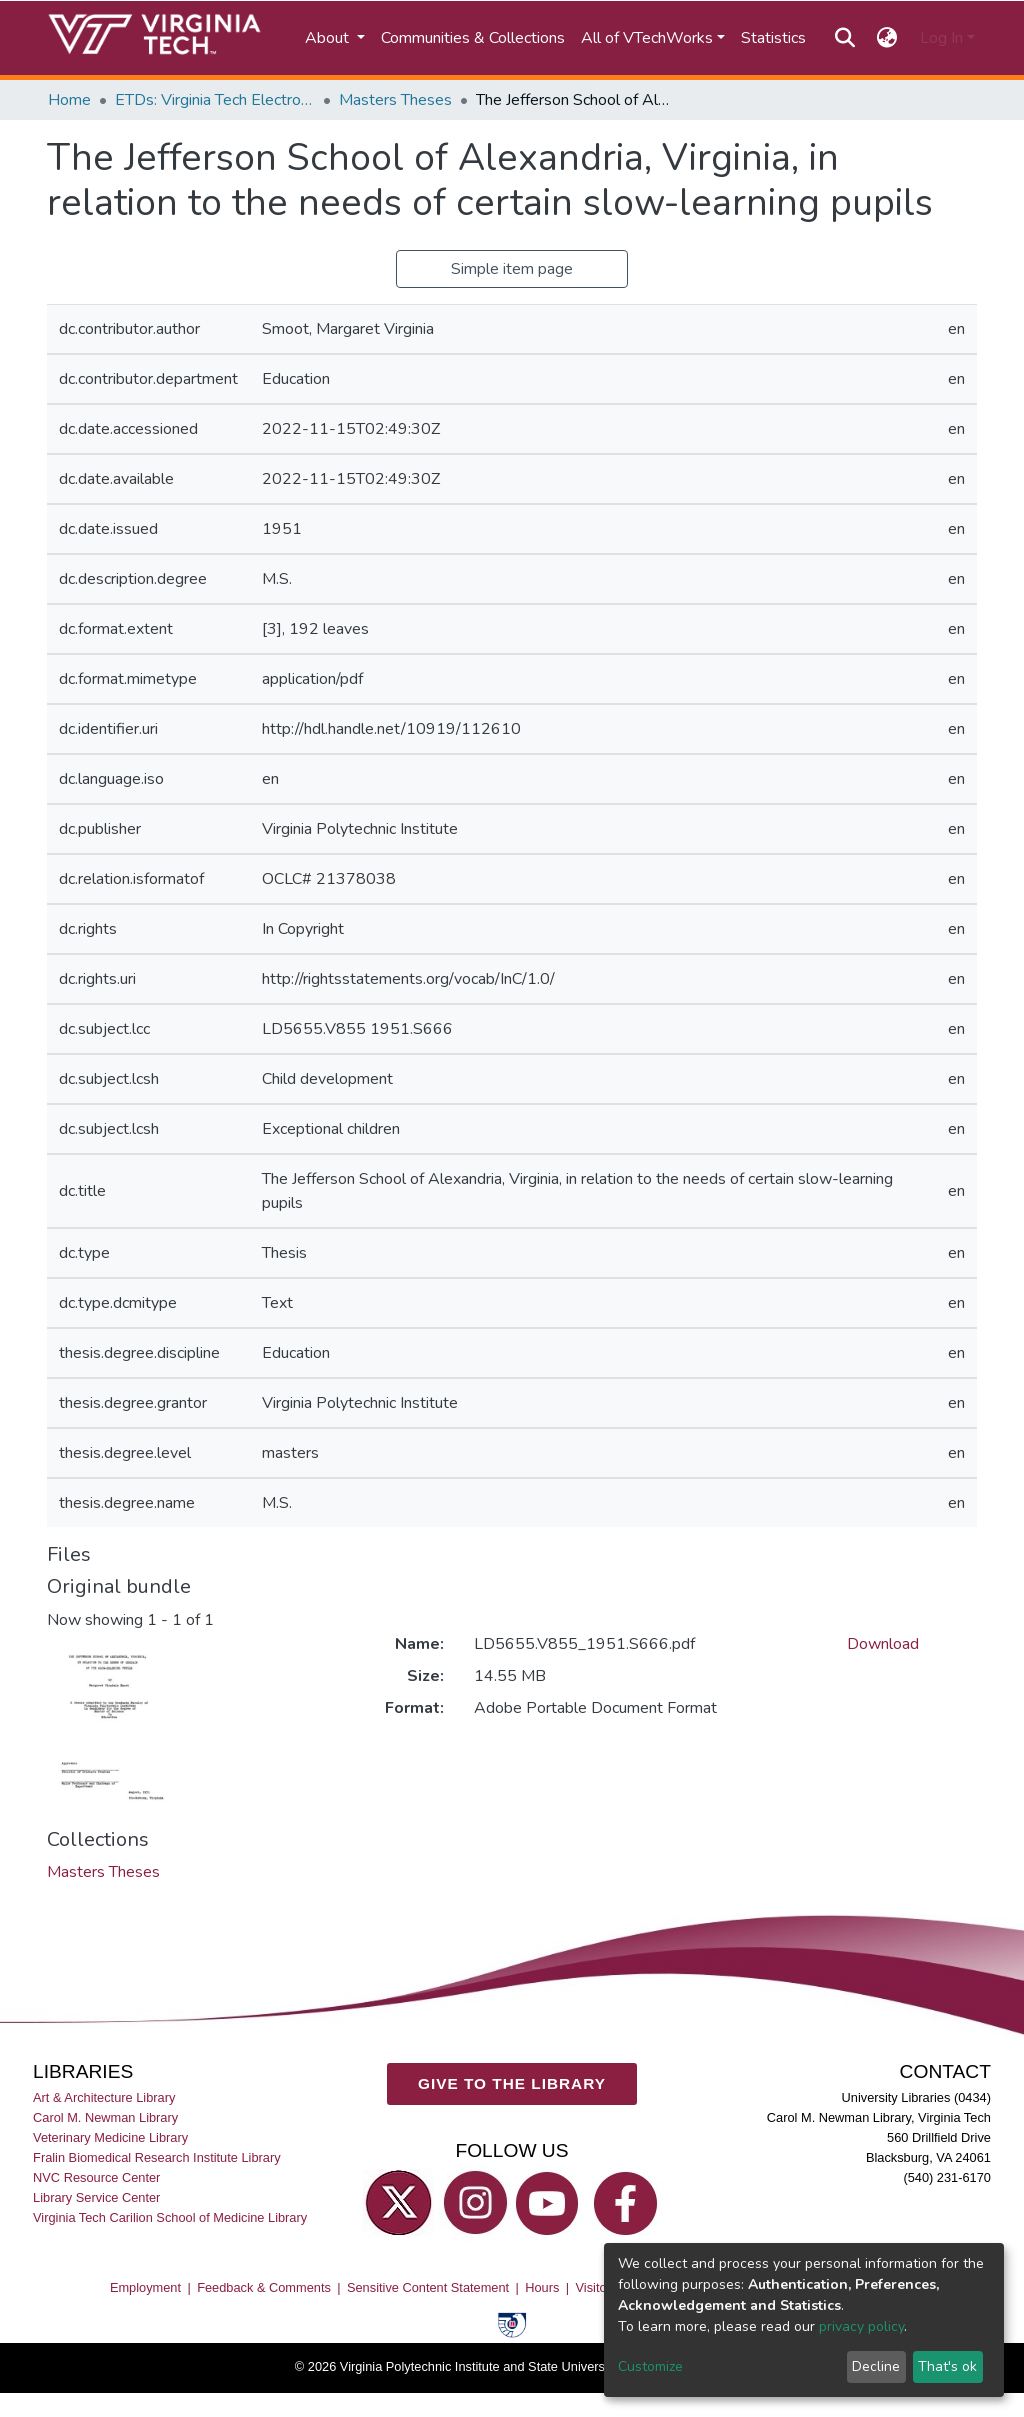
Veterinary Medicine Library (110, 2137)
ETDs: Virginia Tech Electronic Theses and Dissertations (215, 100)
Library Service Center (96, 2197)
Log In (941, 38)
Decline (876, 2366)
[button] (887, 38)
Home (69, 100)
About (329, 38)
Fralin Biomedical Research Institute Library (157, 2157)
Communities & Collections (473, 38)
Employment (145, 2287)
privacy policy (861, 2326)
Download (883, 1644)
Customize (650, 2366)
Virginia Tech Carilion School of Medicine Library (170, 2217)
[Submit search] (844, 38)
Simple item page (512, 269)
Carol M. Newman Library (105, 2117)
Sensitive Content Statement (428, 2287)
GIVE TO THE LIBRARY (512, 2083)
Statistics (773, 38)
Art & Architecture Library (104, 2097)
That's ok (947, 2366)
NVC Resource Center (96, 2177)
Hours (542, 2287)
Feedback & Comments (264, 2287)
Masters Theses (395, 100)
